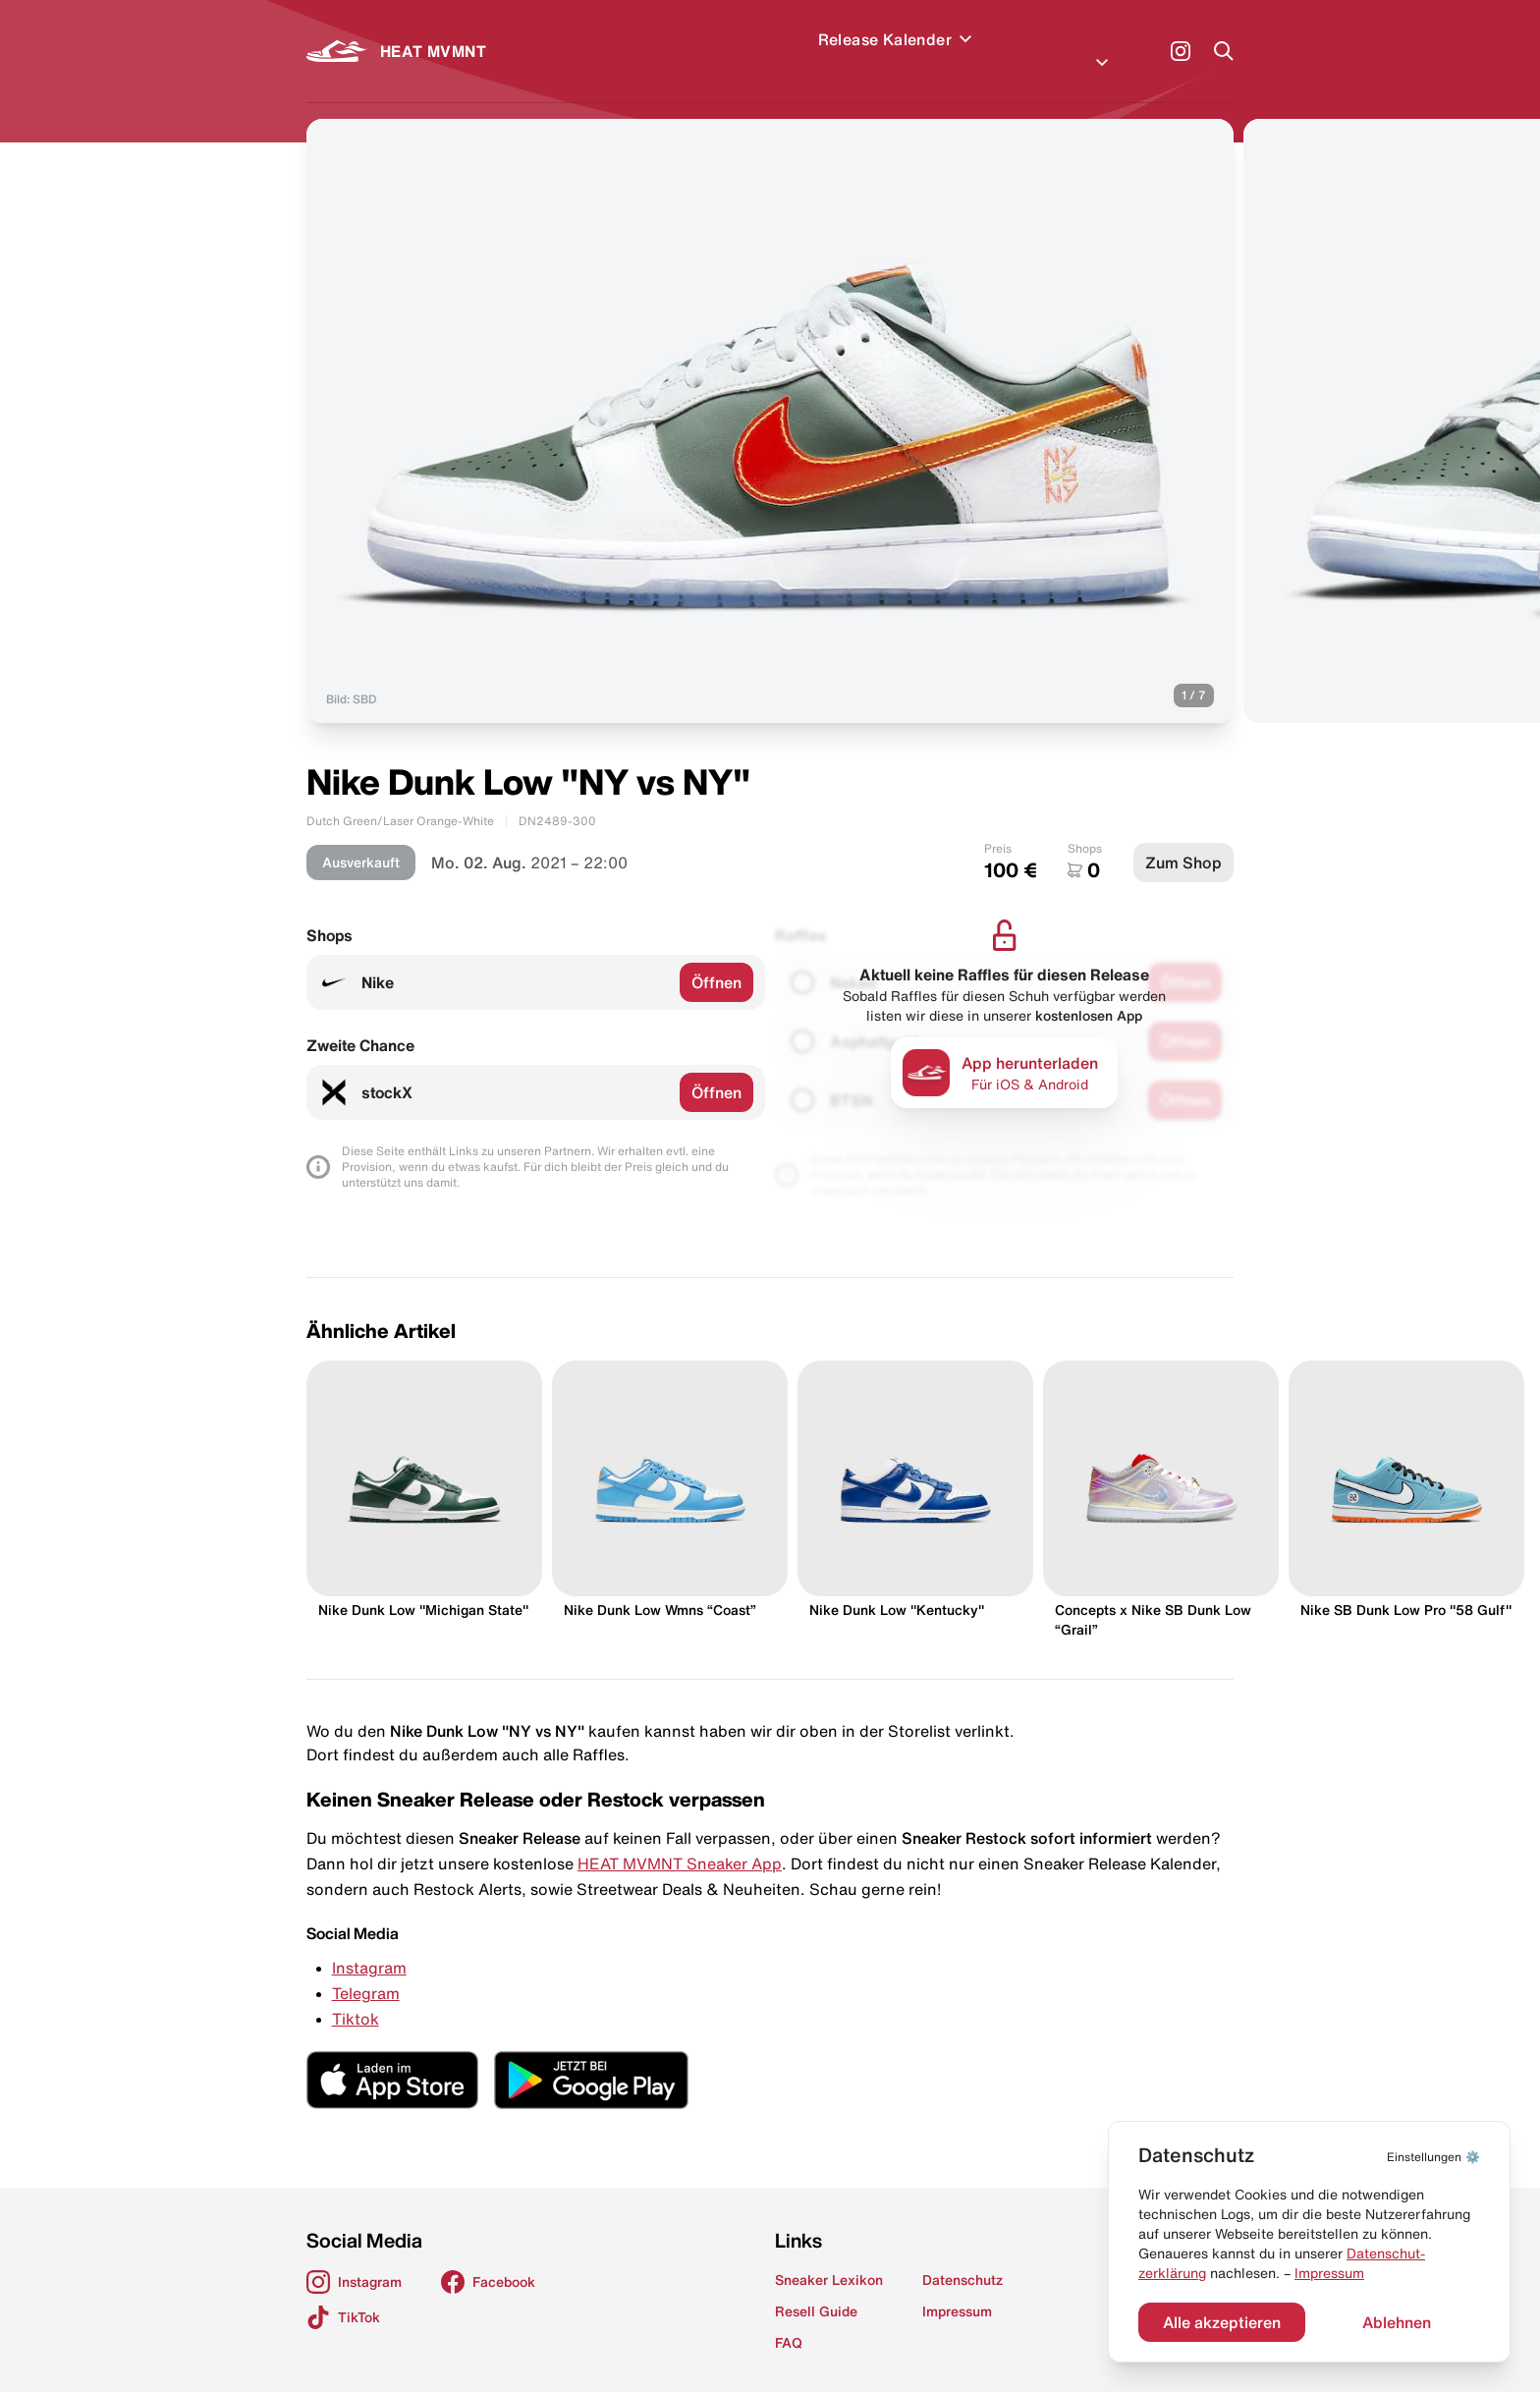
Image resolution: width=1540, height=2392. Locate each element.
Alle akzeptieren (1222, 2322)
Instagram (369, 1944)
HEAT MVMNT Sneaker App (680, 1840)
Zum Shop (1183, 839)
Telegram (366, 1969)
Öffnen (716, 959)
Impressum (1329, 2273)
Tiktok (355, 1995)
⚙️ (1433, 2156)
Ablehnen (1396, 2322)
